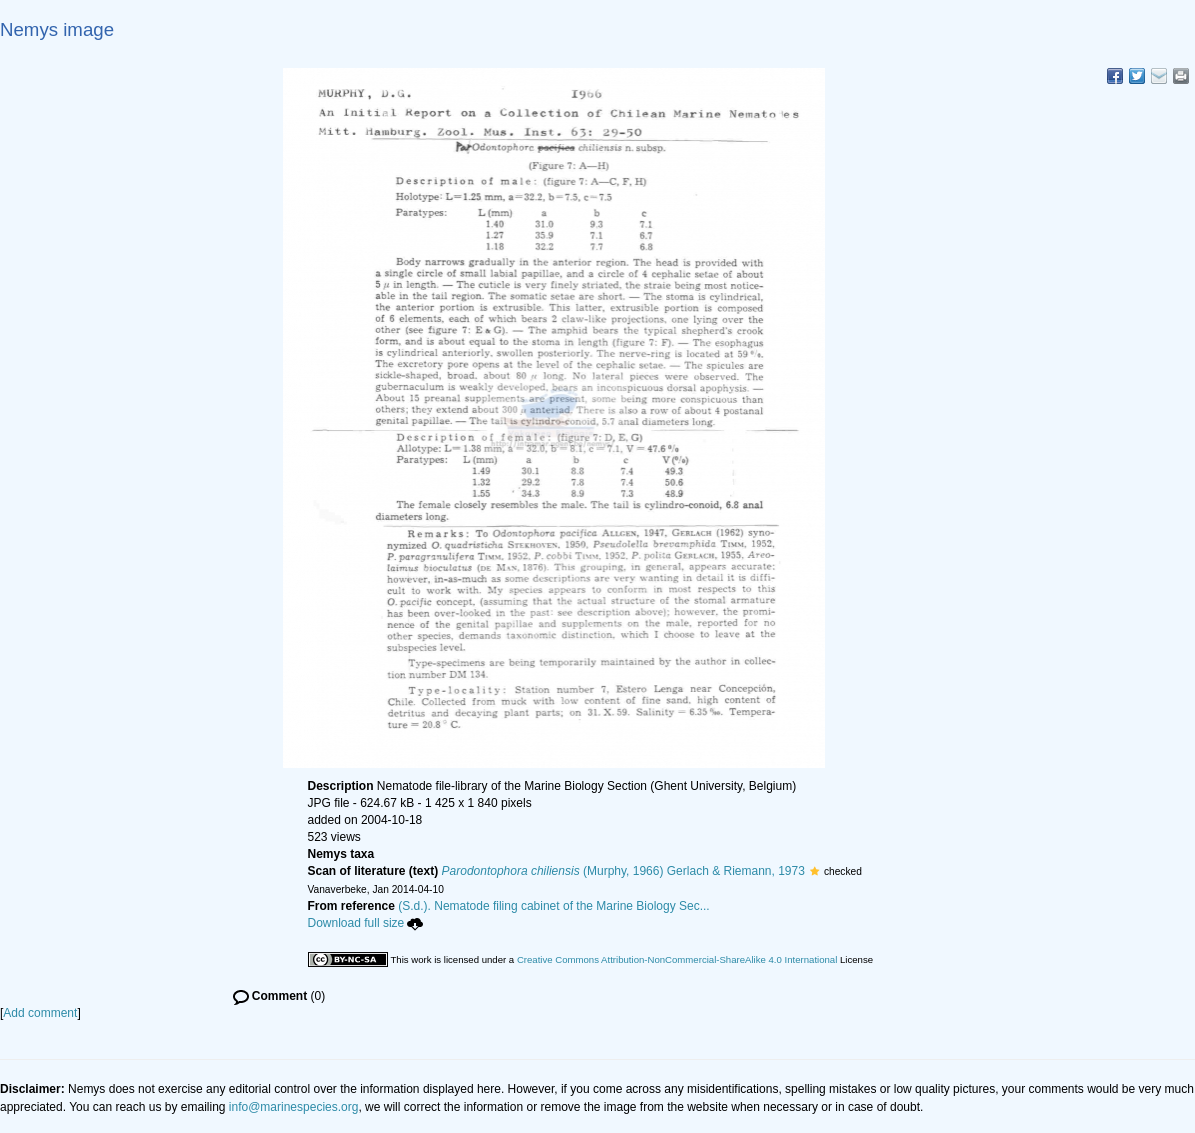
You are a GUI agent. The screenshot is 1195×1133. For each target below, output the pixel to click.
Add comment (40, 1013)
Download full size (366, 923)
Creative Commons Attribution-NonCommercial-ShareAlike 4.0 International (677, 959)
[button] (814, 871)
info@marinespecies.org (294, 1107)
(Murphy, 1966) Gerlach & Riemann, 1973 (623, 871)
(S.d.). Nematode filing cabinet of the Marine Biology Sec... (554, 906)
